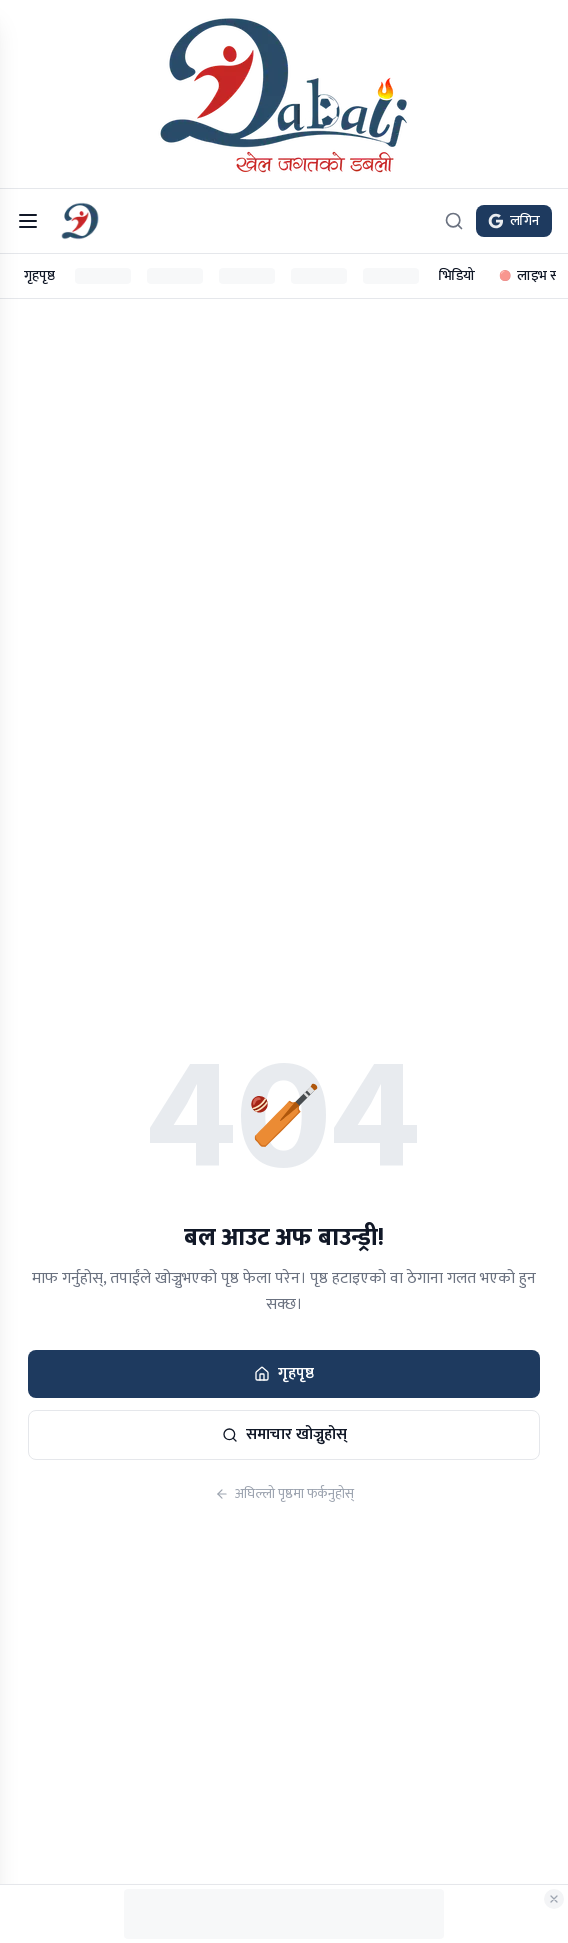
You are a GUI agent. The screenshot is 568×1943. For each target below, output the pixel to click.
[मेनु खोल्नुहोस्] (28, 221)
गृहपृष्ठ (39, 275)
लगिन (514, 220)
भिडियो (457, 275)
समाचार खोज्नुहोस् (284, 1434)
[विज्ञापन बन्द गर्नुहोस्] (554, 1899)
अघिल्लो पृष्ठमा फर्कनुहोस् (284, 1494)
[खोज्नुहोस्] (454, 221)
